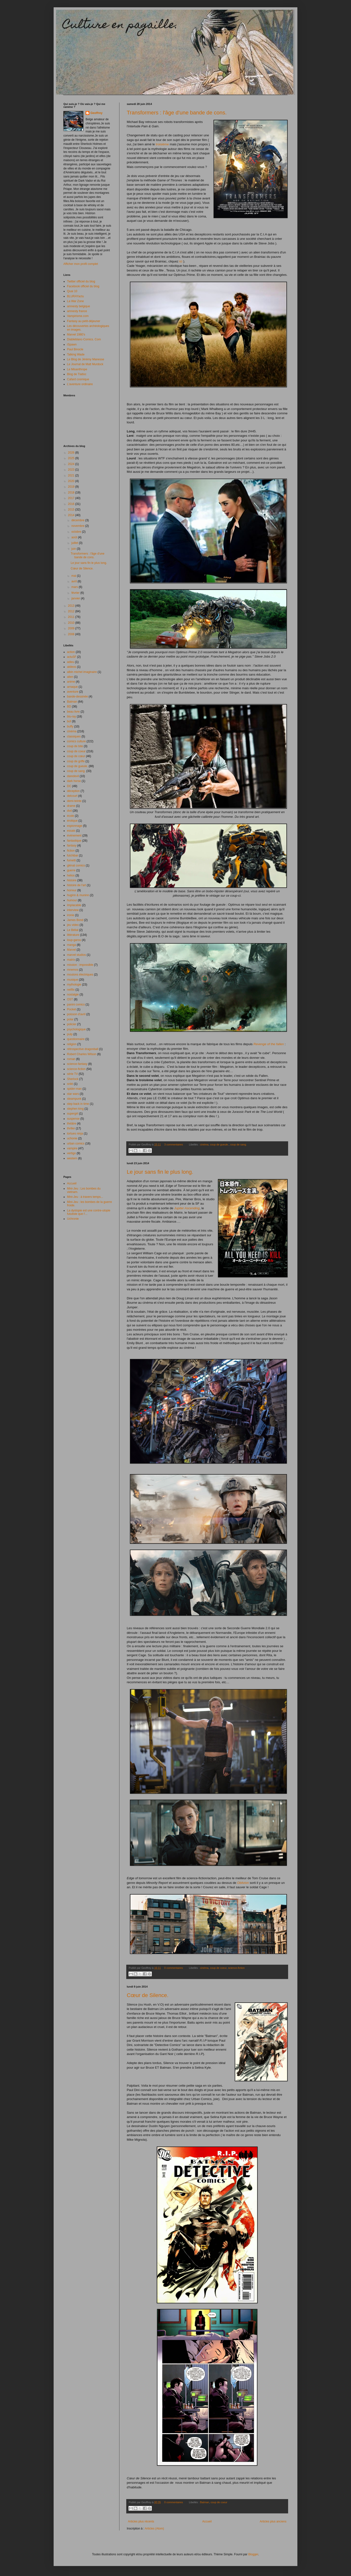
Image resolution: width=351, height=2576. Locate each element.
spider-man (74, 1088)
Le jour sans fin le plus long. (160, 1172)
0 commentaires (173, 1967)
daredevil (73, 776)
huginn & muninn (78, 895)
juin (74, 548)
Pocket (71, 1009)
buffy (70, 726)
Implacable (74, 905)
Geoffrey (96, 113)
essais (71, 830)
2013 (71, 605)
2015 (71, 509)
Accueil (207, 2521)
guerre (71, 870)
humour (72, 900)
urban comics (75, 1143)
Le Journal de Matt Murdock (85, 364)
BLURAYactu (75, 296)
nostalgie (73, 994)
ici (180, 261)
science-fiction (236, 1967)
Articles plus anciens (273, 2521)
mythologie (74, 984)
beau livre (73, 711)
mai (74, 575)
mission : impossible (80, 965)
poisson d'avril (76, 1014)
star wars (73, 1094)
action (71, 652)
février (75, 593)
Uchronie (73, 1218)
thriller (71, 1128)
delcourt (72, 796)
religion (72, 1044)
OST (70, 999)
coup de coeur (218, 1967)
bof (69, 721)
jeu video (73, 925)
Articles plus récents (141, 2521)
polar (70, 1019)
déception (73, 791)
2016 (71, 504)
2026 (71, 452)
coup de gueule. (219, 1144)
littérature (73, 935)
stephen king (75, 1108)
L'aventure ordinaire (80, 384)
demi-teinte (74, 801)
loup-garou (74, 940)
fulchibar (72, 855)
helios (71, 875)
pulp (70, 1034)
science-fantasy (77, 1064)
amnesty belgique (78, 306)
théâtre (71, 1123)
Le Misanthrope (77, 369)
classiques (74, 736)
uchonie (72, 1138)
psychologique (76, 1029)
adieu (70, 662)
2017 (71, 498)
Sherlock (72, 1079)
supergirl (72, 1113)
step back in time (78, 1104)
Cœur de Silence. (147, 1995)
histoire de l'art (76, 885)
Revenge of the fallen (269, 1044)
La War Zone (75, 301)
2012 (71, 611)
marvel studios (76, 955)
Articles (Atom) (154, 2528)
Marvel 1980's (76, 334)
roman (71, 1059)
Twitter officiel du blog (81, 281)
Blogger (253, 2554)
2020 (71, 481)
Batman (204, 2502)
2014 (71, 515)
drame (71, 806)
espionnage (74, 826)
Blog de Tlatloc (76, 374)
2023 (71, 469)
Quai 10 (72, 291)
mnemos (72, 969)
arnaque (72, 686)
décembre (78, 520)
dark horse (74, 781)
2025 (71, 458)
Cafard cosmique (78, 379)
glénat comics (76, 865)
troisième (162, 144)
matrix (71, 959)
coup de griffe (76, 761)
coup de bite (75, 746)
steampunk (74, 1098)
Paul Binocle (75, 349)
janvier (76, 598)
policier (71, 1024)
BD (69, 706)
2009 (71, 628)
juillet (75, 543)
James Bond (75, 920)
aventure (72, 691)
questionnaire (76, 1039)
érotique (72, 820)
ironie (70, 915)
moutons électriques (80, 974)
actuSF (71, 657)
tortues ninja (75, 1133)
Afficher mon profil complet (80, 264)
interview (72, 910)
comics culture (76, 741)
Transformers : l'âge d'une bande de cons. (177, 113)
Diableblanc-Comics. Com (84, 339)
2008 (71, 634)
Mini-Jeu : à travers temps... (85, 1197)
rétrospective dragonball (82, 1049)
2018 (71, 492)
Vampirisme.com (77, 316)
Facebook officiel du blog (83, 286)
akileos (71, 667)
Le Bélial (72, 930)
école (70, 816)
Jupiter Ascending (187, 1208)
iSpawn (72, 344)
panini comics (76, 1004)
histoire (72, 880)
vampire (72, 1148)
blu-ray (71, 716)
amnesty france (77, 311)
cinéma (204, 1144)
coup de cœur (76, 756)
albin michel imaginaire (82, 672)
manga (71, 945)
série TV (72, 1074)
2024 (71, 464)
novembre (78, 526)
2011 (71, 617)
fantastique (74, 840)
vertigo (71, 1153)
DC (69, 786)
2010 (71, 622)
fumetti (71, 860)
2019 (71, 486)
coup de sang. (238, 1144)
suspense (73, 1118)
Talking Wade (76, 354)
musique (72, 979)
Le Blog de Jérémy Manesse (85, 359)
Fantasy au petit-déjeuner (83, 321)
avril (74, 581)
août (74, 537)
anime (71, 681)
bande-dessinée (77, 696)
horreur (72, 890)
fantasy (72, 845)
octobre (76, 531)
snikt (70, 1084)
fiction (71, 850)
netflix (71, 989)
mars (75, 587)
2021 (71, 475)
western (72, 1158)
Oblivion (243, 1883)
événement (74, 835)
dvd (69, 810)
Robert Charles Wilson (81, 1054)
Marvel (71, 949)
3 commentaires (173, 1144)
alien (70, 677)
